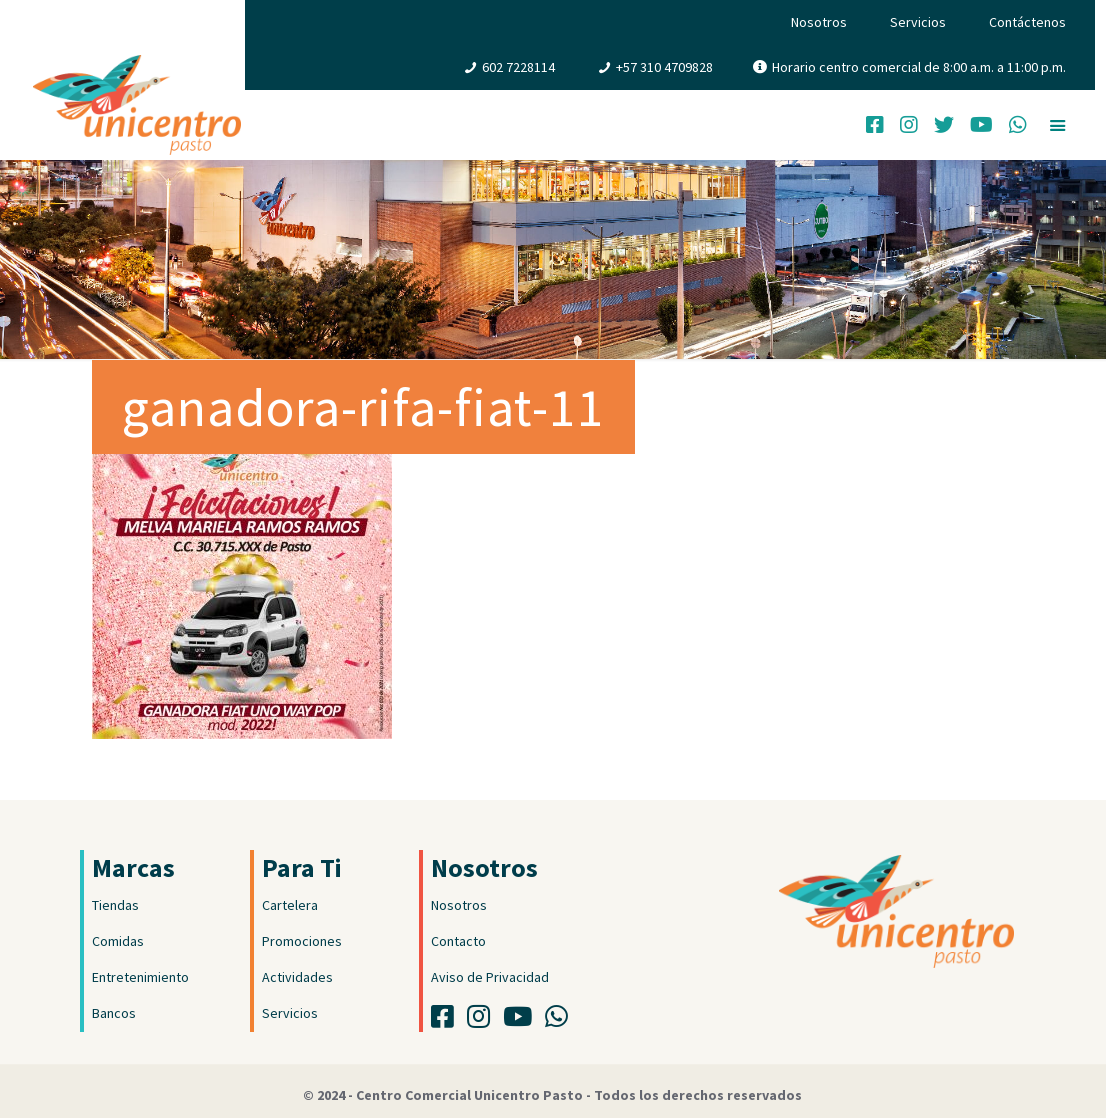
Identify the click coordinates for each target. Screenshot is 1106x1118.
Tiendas (115, 905)
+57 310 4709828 (664, 67)
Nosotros (819, 22)
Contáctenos (1027, 22)
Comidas (118, 941)
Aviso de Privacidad (490, 977)
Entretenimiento (140, 977)
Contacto (458, 941)
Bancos (114, 1013)
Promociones (302, 941)
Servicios (918, 22)
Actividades (297, 977)
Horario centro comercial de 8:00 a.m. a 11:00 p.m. (919, 67)
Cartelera (290, 905)
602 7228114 (518, 67)
